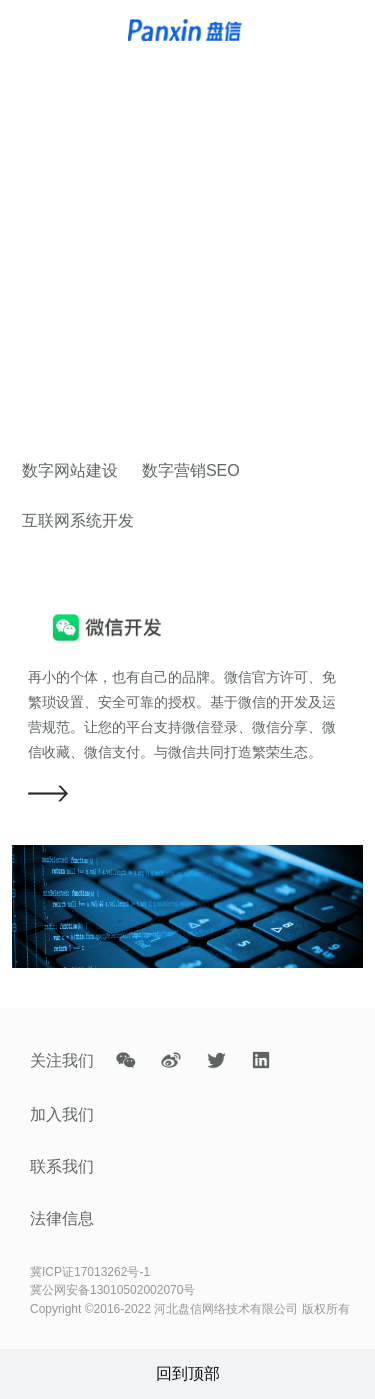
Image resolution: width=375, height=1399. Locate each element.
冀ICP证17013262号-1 (90, 1272)
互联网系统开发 (78, 520)
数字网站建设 (70, 470)
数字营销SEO (191, 470)
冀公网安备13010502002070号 (112, 1290)
